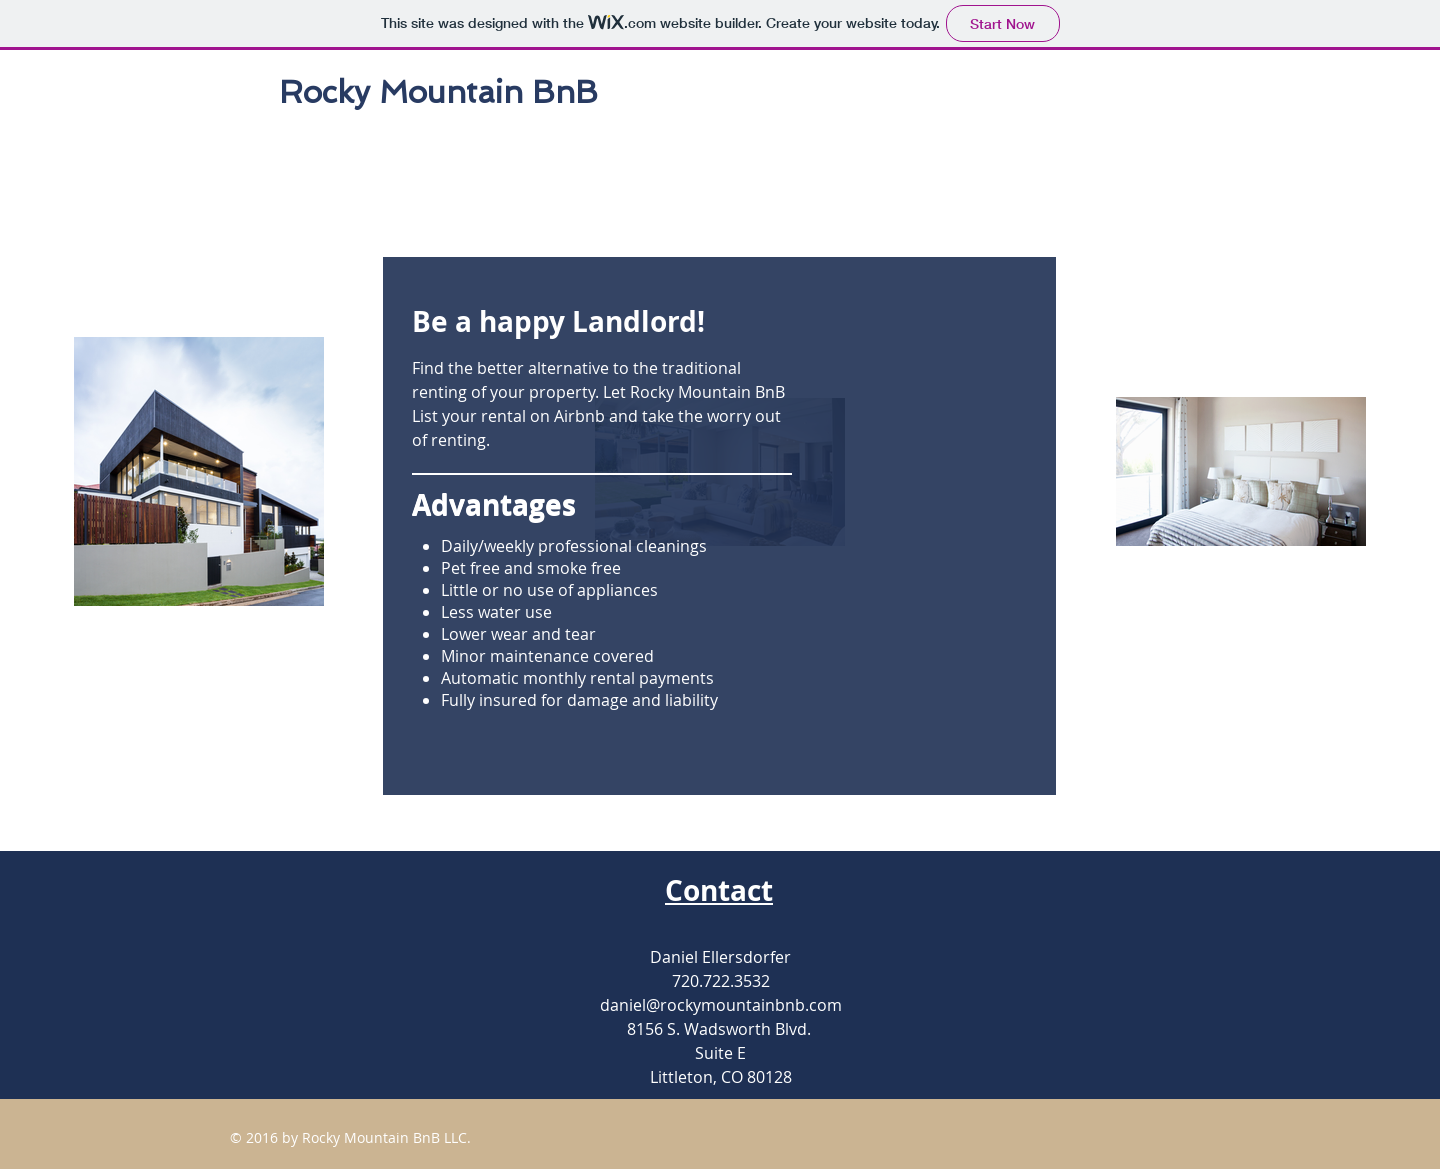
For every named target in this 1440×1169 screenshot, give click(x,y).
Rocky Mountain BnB (438, 92)
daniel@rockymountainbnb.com (721, 1005)
